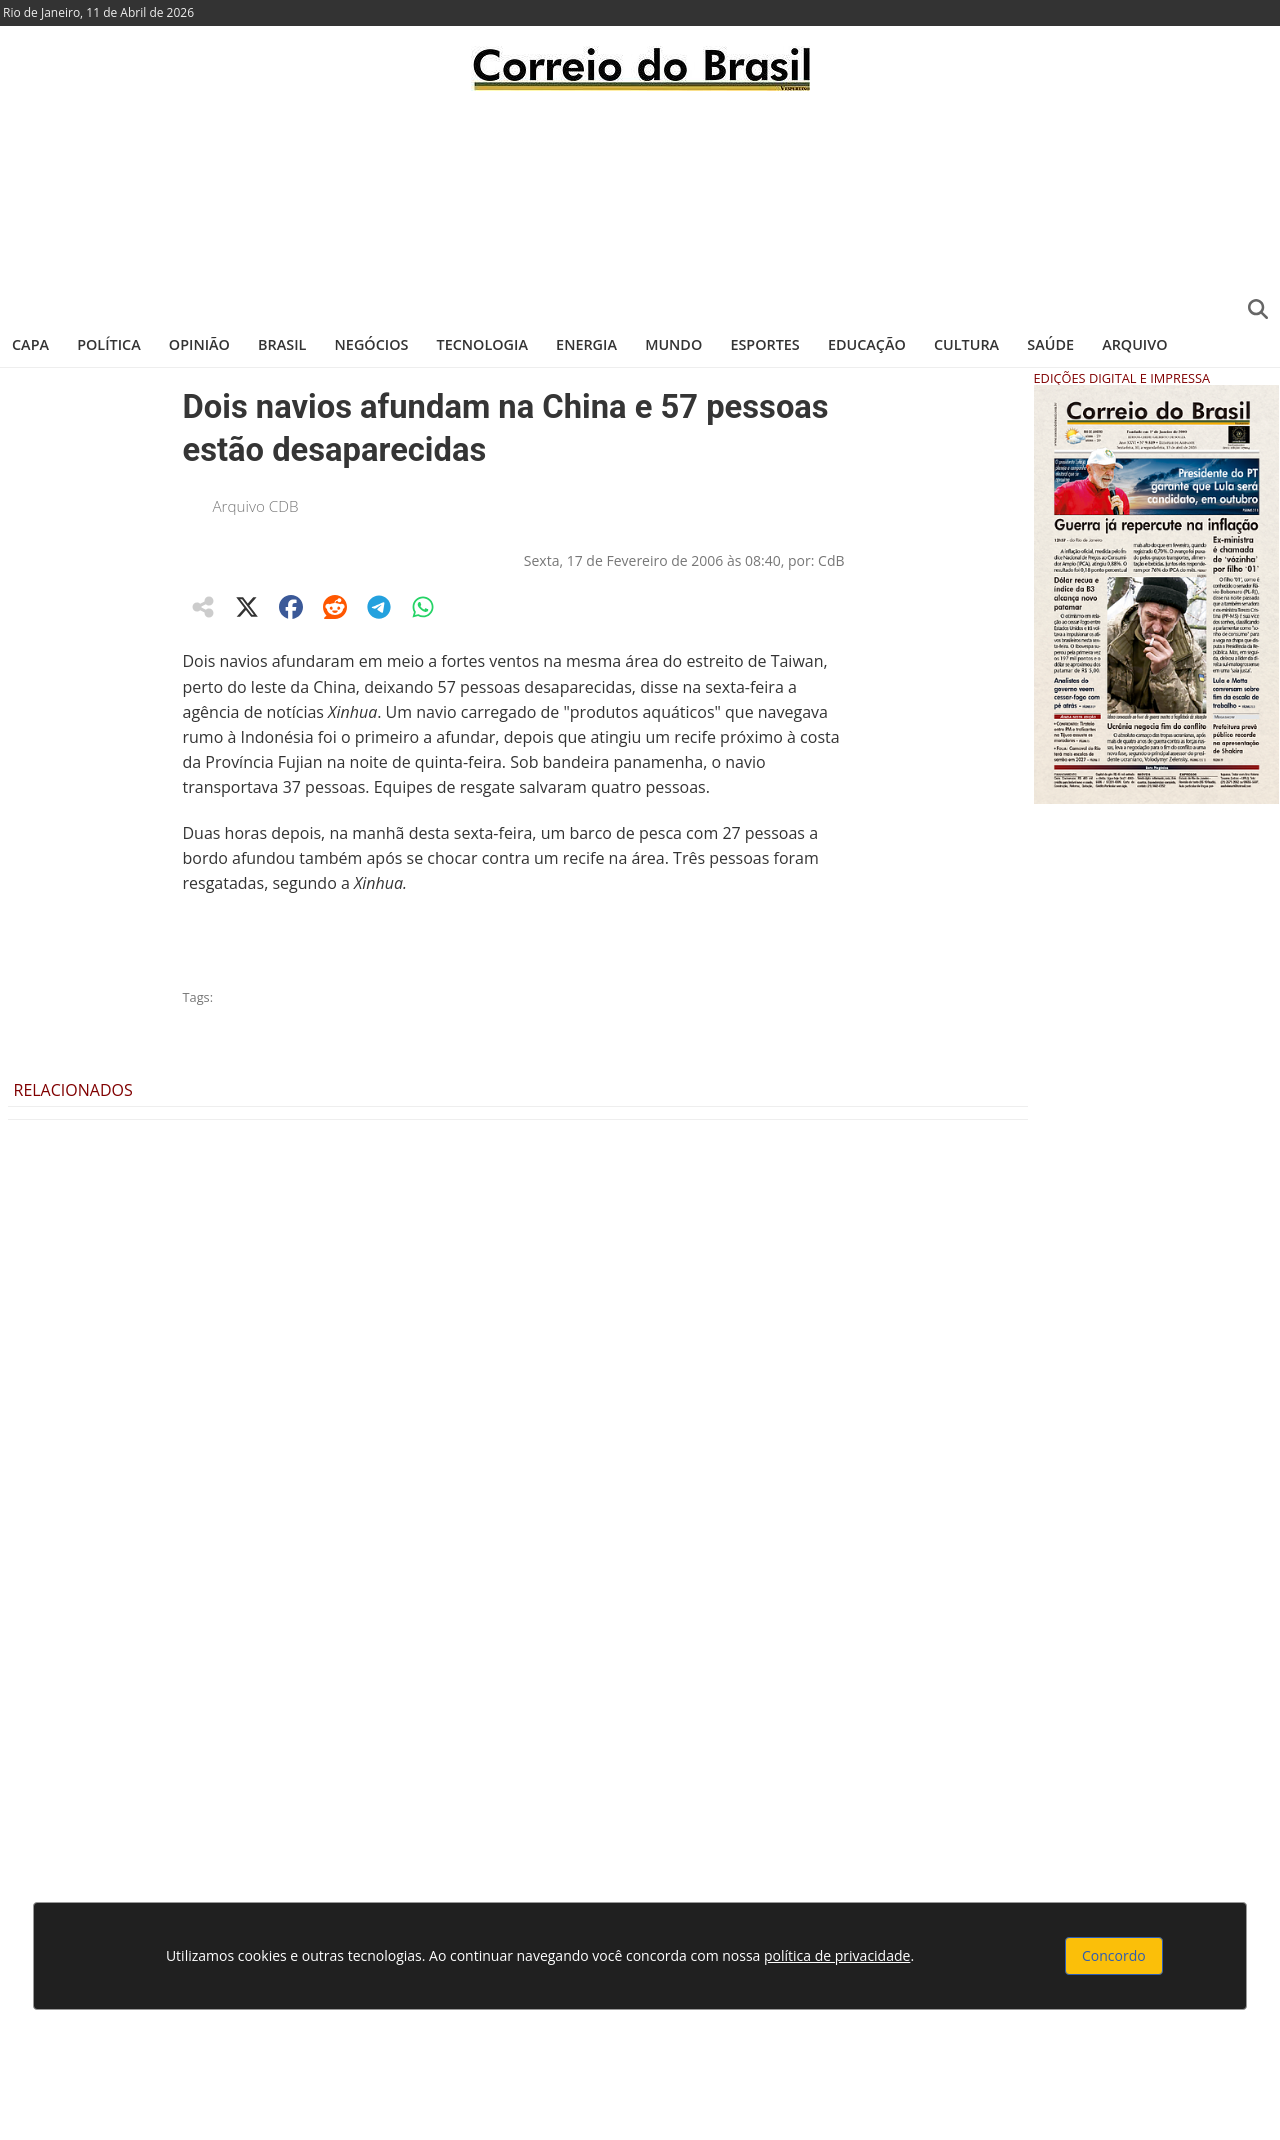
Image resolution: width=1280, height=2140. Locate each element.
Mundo (673, 344)
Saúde (1050, 344)
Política (109, 344)
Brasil (282, 344)
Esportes (764, 344)
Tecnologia (482, 344)
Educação (867, 344)
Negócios (372, 344)
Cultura (966, 344)
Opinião (199, 344)
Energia (586, 344)
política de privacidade (837, 1955)
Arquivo (1134, 344)
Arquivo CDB (256, 506)
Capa (30, 344)
